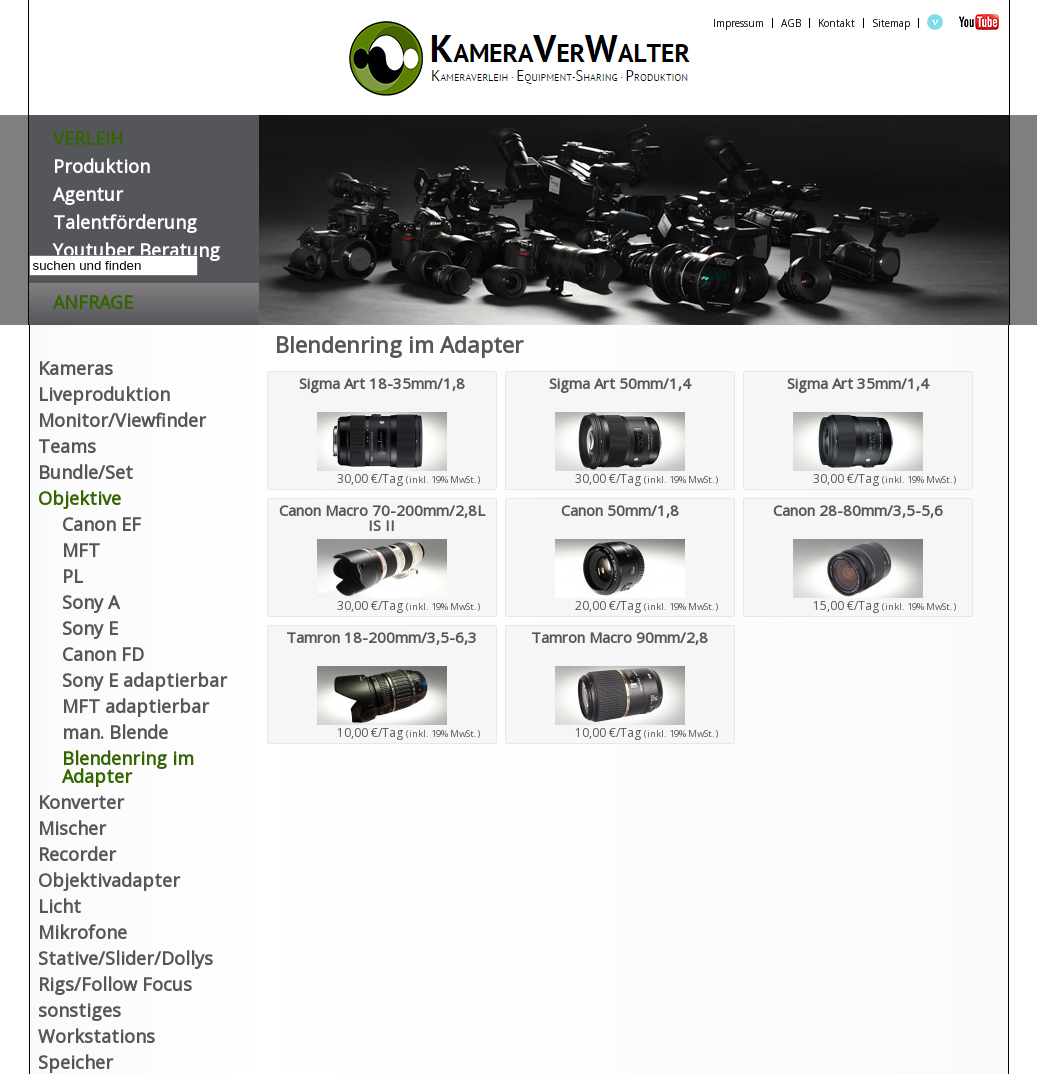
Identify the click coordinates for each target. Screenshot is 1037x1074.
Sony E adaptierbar (144, 680)
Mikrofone (82, 932)
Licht (59, 906)
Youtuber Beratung (136, 246)
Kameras (75, 368)
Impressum (738, 23)
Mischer (72, 828)
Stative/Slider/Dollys (125, 958)
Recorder (77, 854)
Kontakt (836, 23)
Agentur (88, 190)
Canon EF (101, 524)
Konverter (81, 802)
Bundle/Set (85, 472)
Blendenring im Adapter (128, 767)
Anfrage (93, 298)
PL (72, 576)
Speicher (75, 1062)
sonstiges (79, 1010)
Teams (67, 446)
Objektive (79, 498)
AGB (791, 23)
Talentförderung (125, 218)
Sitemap (891, 23)
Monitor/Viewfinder (122, 420)
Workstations (96, 1036)
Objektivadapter (109, 880)
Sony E (90, 628)
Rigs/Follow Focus (115, 984)
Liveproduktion (104, 394)
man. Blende (115, 732)
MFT (81, 550)
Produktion (101, 162)
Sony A (90, 602)
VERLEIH (88, 134)
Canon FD (103, 654)
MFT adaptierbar (135, 706)
